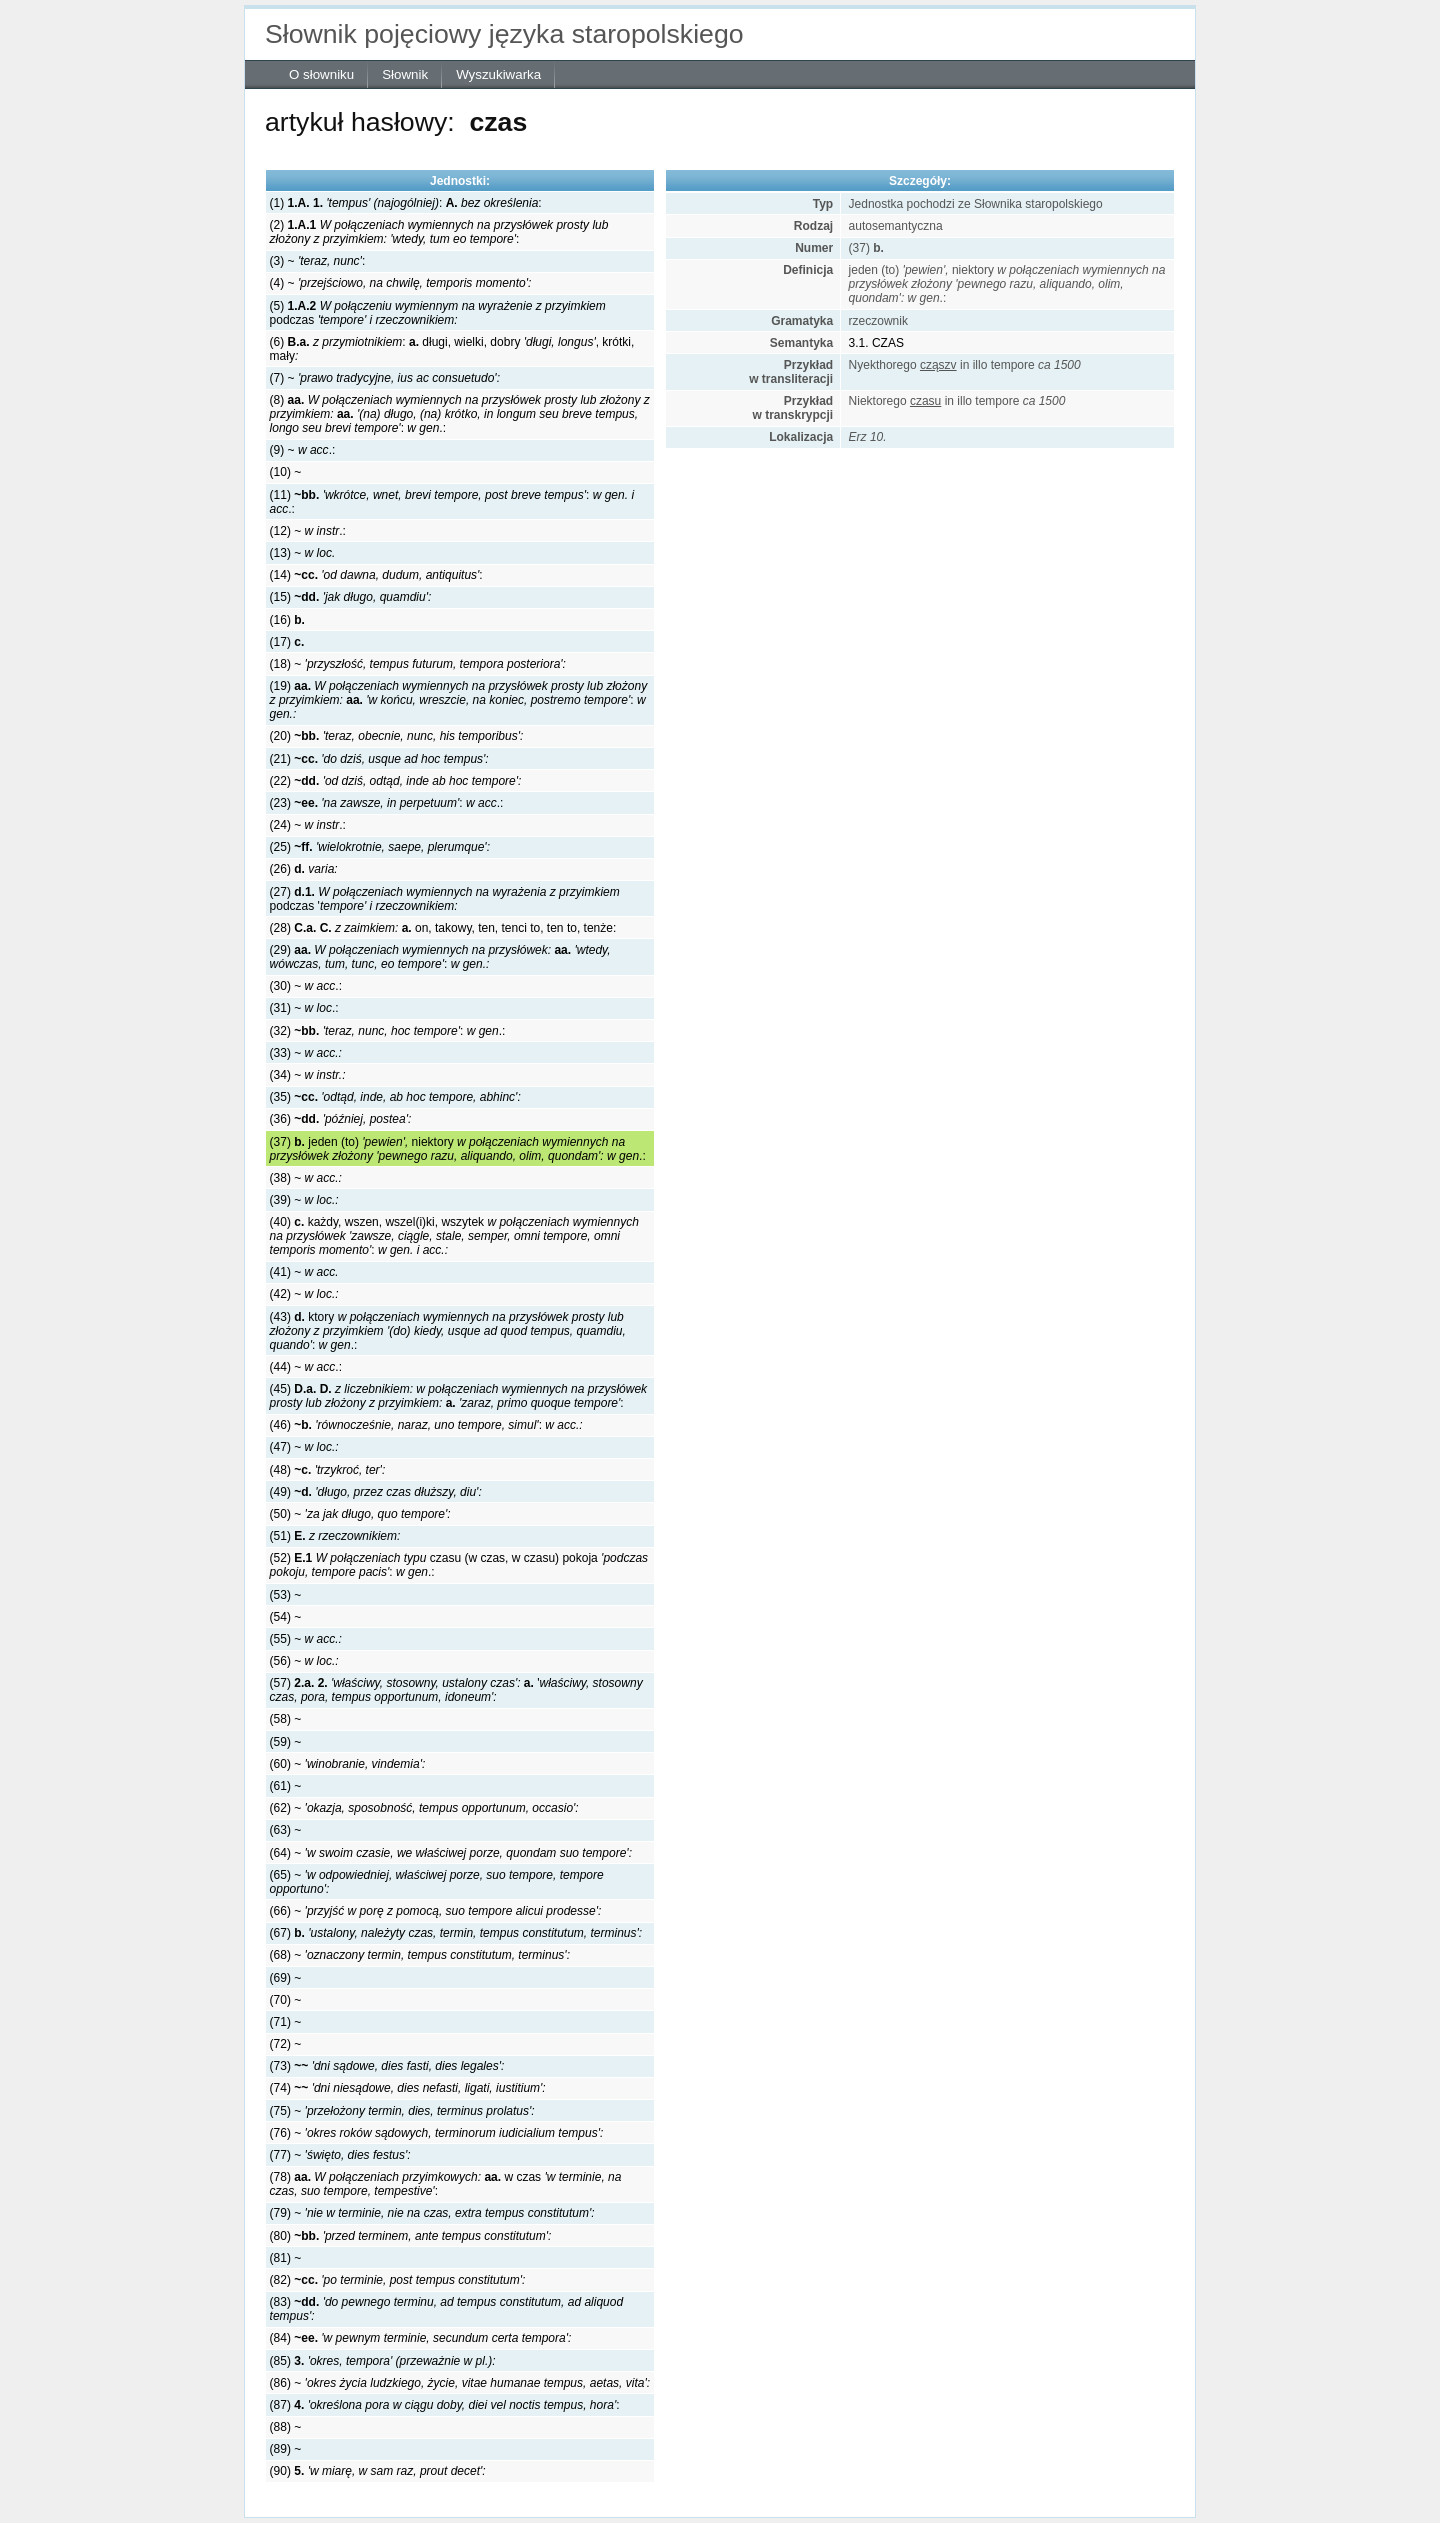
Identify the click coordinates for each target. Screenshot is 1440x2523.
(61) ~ (286, 1786)
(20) (397, 736)
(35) (395, 1097)
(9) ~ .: (303, 450)
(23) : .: (387, 803)
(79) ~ (432, 2213)
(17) (287, 642)
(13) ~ (303, 553)
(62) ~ (424, 1808)
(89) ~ (286, 2449)
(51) (335, 1536)
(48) (328, 1470)
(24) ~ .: (308, 825)
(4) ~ (401, 283)
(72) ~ (286, 2044)
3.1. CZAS (876, 343)
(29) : (440, 957)
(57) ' (456, 1690)
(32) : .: (388, 1031)
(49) (376, 1492)
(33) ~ (306, 1053)
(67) (456, 1933)
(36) (341, 1119)
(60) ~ (348, 1764)
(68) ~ (420, 1955)
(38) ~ (306, 1178)
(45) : (459, 1396)
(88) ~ (286, 2427)
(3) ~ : (318, 261)
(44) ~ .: (306, 1367)
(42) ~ (304, 1294)
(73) (387, 2066)
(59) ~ (286, 1742)
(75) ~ (402, 2111)
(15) (351, 597)
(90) (378, 2471)
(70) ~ (286, 2000)
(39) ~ (304, 1200)
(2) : (439, 232)
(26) (304, 869)
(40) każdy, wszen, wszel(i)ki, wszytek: (454, 1236)
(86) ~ (460, 2383)
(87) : (445, 2405)
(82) (398, 2280)
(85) (383, 2361)
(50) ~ (360, 1514)
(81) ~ (286, 2258)
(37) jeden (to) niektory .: (458, 1149)
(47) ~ (304, 1447)
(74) (408, 2088)
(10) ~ (286, 472)
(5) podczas (438, 313)
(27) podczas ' (445, 899)
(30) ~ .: (306, 986)
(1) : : (406, 203)
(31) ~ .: (304, 1008)
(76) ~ (437, 2133)
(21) (379, 759)
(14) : (376, 575)
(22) (396, 781)
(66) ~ (436, 1911)
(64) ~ (451, 1853)
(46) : (426, 1425)
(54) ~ (286, 1617)
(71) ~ (286, 2022)
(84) (421, 2338)
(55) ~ (306, 1639)
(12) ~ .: (308, 531)
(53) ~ (286, 1595)
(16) (287, 620)
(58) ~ (286, 1719)
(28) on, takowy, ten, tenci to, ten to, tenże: (443, 928)
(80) (411, 2236)
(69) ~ (286, 1978)
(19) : (459, 700)
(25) (380, 847)
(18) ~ (418, 664)
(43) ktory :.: (448, 1331)
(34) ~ (308, 1075)
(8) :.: (460, 414)
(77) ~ (340, 2155)
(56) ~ (304, 1661)
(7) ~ (385, 378)
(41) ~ (304, 1272)
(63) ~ (286, 1830)
